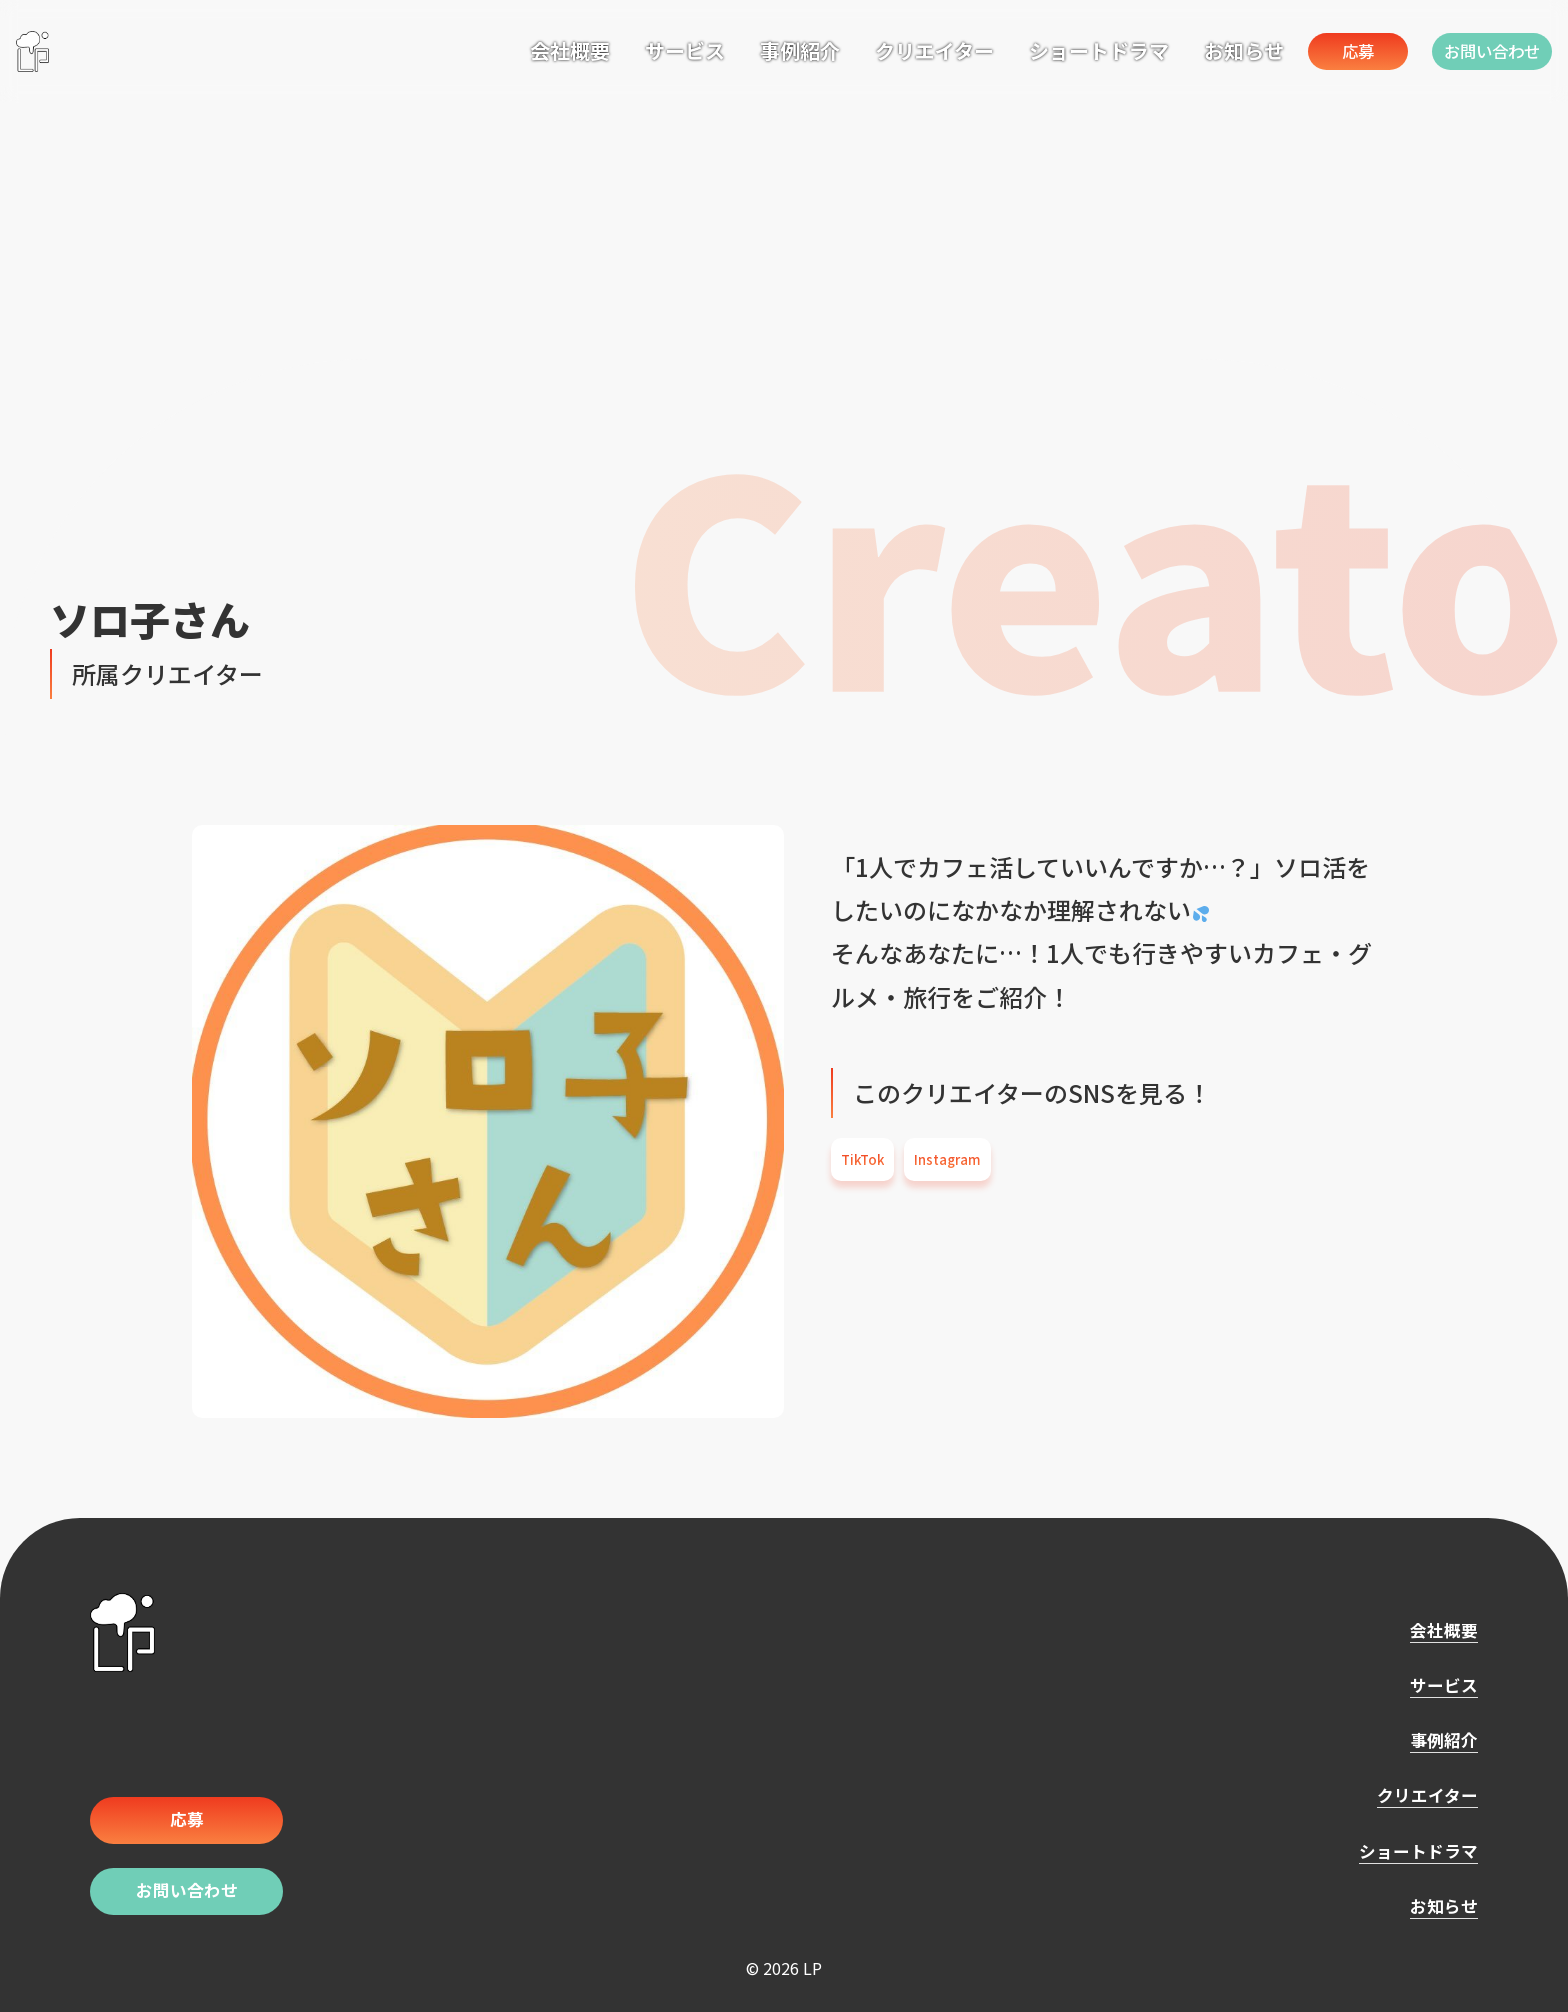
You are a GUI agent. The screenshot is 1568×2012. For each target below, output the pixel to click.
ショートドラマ (1037, 48)
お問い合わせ (1482, 50)
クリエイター (872, 48)
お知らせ (1182, 48)
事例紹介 (738, 48)
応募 (1317, 50)
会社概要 (508, 48)
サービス (623, 48)
